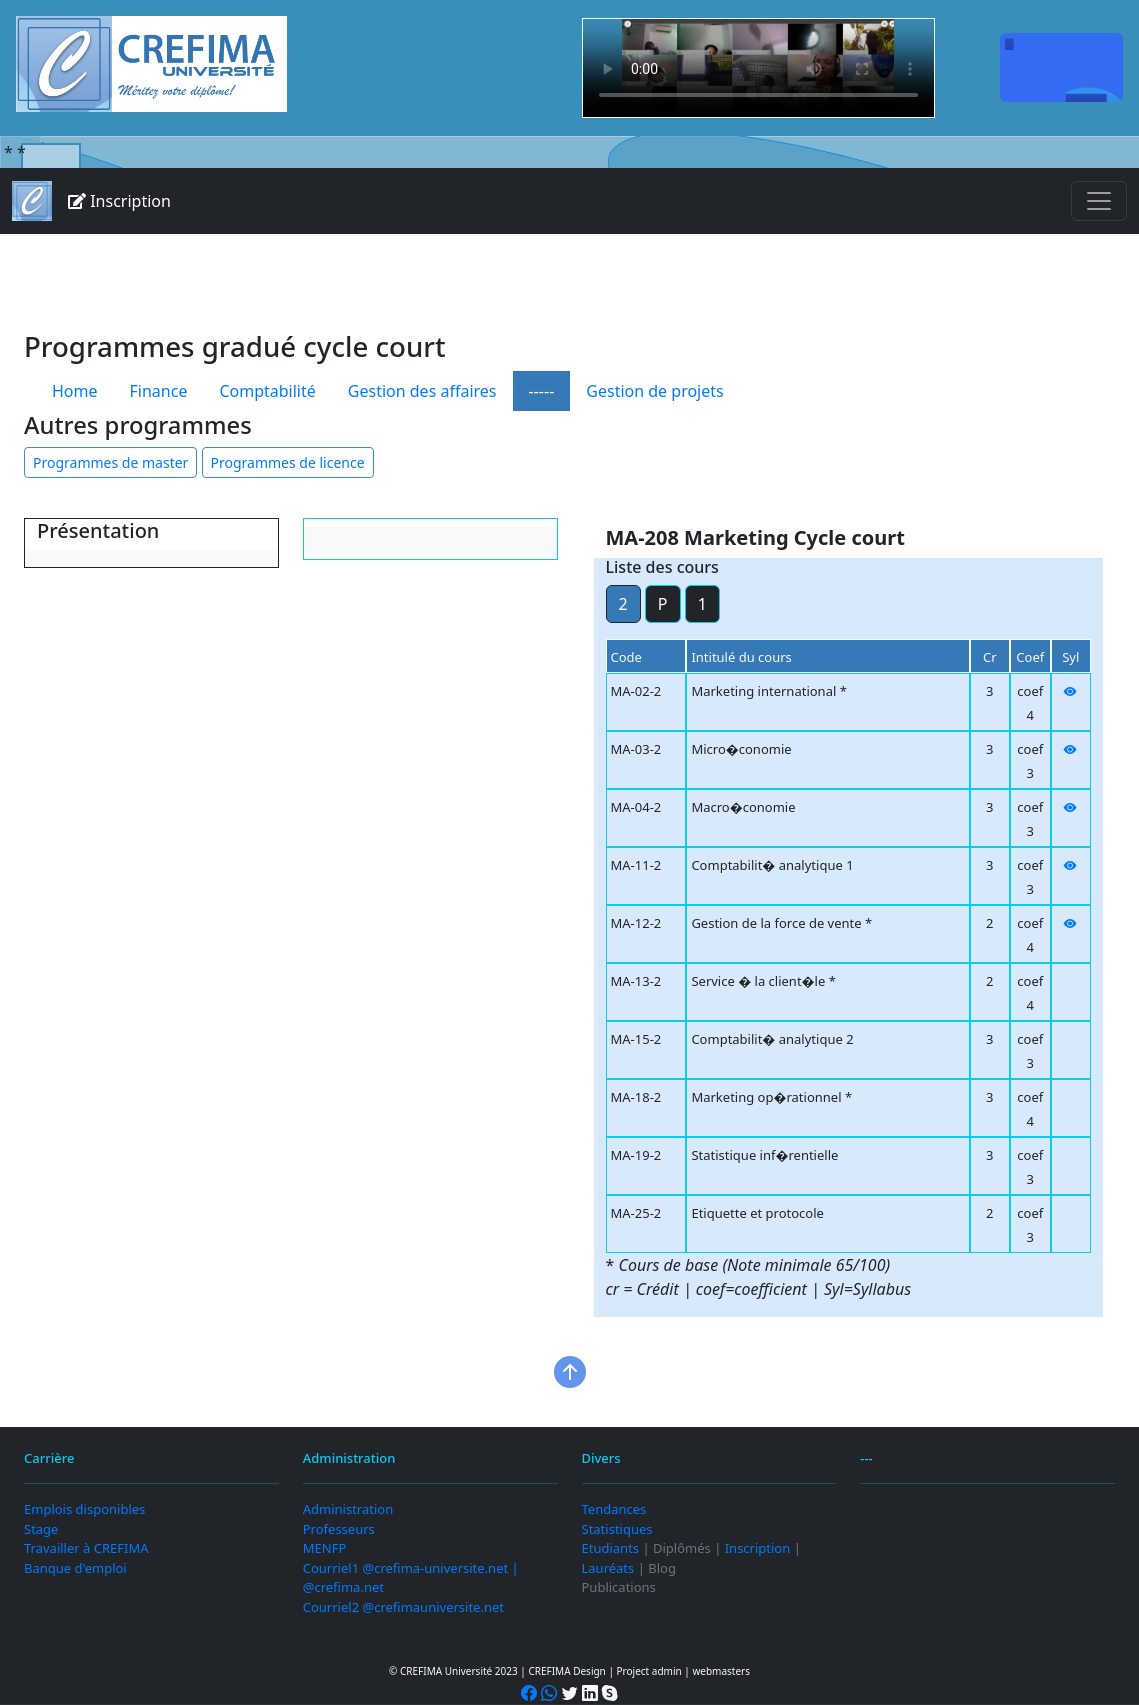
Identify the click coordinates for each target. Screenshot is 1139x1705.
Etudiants (611, 1548)
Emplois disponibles (84, 1509)
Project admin (649, 1671)
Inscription (119, 201)
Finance (159, 391)
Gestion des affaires (422, 391)
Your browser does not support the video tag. (758, 68)
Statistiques (617, 1529)
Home (75, 391)
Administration (348, 1509)
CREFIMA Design (566, 1671)
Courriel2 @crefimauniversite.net (403, 1607)
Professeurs (339, 1529)
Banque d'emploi (75, 1568)
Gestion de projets (654, 391)
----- (542, 391)
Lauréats (608, 1568)
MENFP (325, 1548)
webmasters (721, 1671)
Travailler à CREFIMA (86, 1548)
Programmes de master (110, 462)
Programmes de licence (288, 462)
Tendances (614, 1509)
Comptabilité (267, 391)
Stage (41, 1529)
